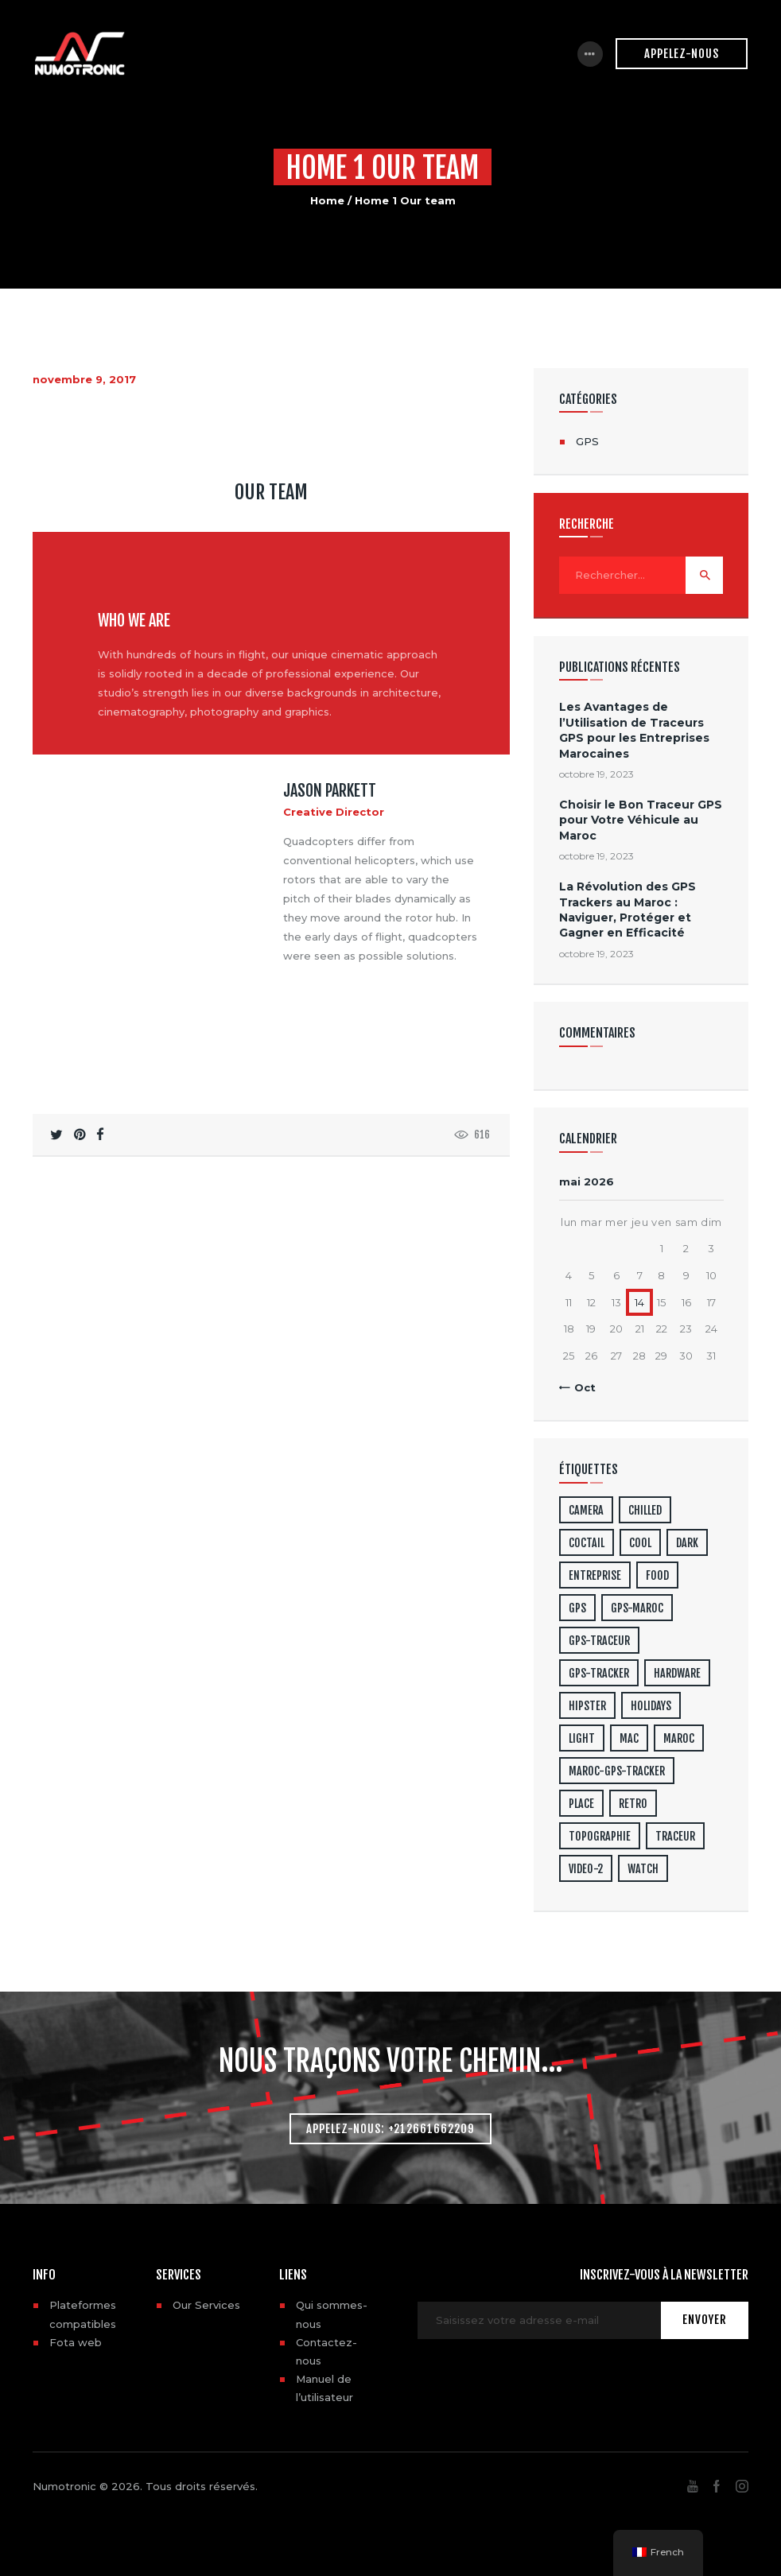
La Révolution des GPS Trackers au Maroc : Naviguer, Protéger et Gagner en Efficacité (627, 909)
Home (327, 200)
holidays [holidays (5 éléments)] (651, 1706)
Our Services (206, 2305)
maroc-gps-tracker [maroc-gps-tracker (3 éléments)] (617, 1771)
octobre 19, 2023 (596, 774)
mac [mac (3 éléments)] (629, 1738)
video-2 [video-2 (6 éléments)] (586, 1869)
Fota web (75, 2342)
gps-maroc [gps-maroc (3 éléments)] (637, 1608)
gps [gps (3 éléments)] (577, 1608)
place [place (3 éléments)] (581, 1803)
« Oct (580, 1387)
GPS (587, 441)
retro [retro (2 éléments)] (633, 1803)
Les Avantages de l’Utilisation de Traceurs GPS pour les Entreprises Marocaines (634, 730)
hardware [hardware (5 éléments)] (677, 1673)
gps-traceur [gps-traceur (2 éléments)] (599, 1640)
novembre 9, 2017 (84, 379)
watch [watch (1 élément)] (643, 1869)
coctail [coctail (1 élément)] (586, 1543)
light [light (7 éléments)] (582, 1738)
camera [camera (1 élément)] (586, 1510)
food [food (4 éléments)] (657, 1575)
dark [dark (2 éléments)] (687, 1543)
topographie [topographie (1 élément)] (600, 1836)
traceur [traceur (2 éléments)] (675, 1836)
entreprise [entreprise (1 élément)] (595, 1575)
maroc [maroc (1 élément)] (678, 1738)
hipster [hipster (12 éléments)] (587, 1706)
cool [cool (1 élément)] (640, 1543)
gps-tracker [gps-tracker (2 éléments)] (599, 1673)
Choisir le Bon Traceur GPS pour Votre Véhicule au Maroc (640, 820)
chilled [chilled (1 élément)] (645, 1510)
